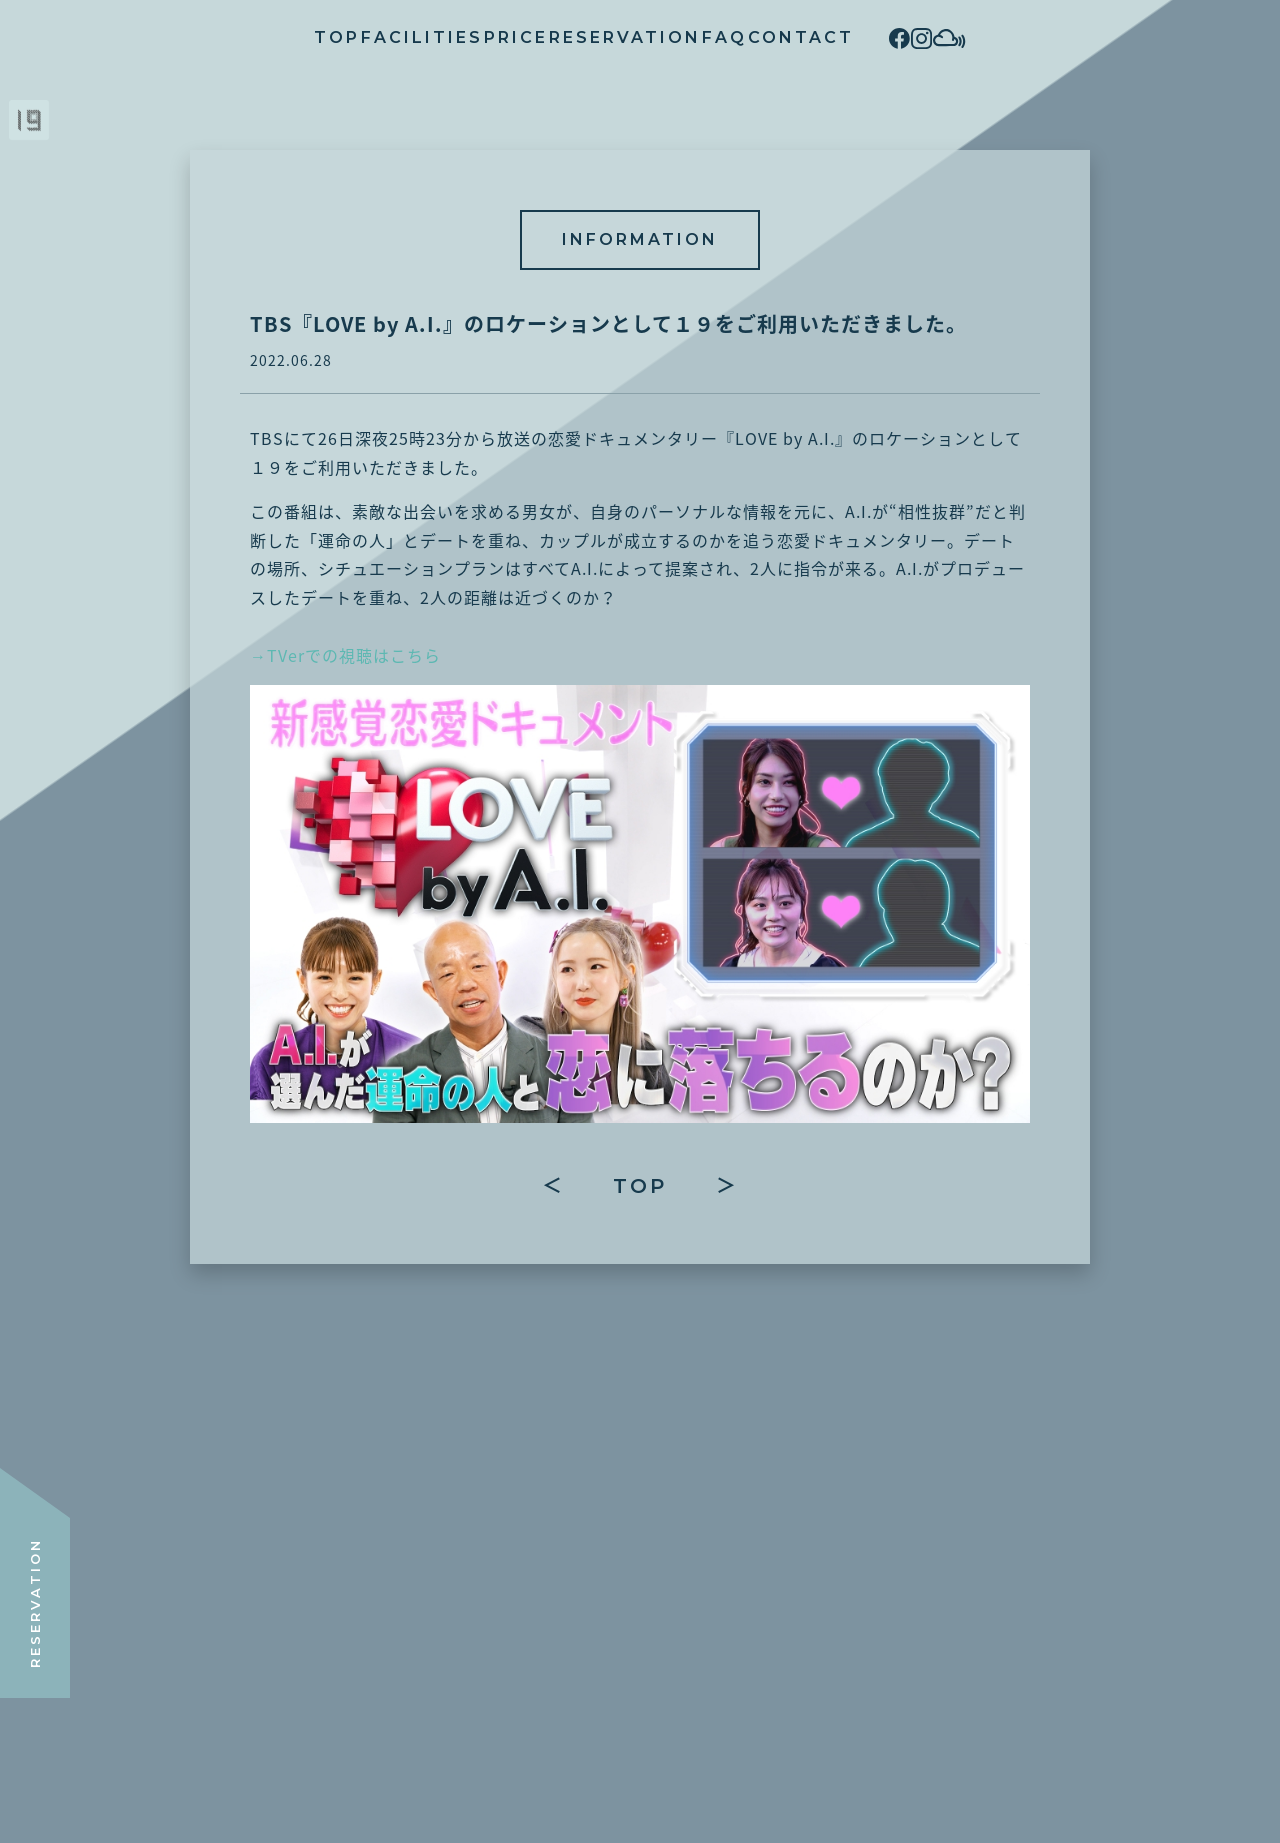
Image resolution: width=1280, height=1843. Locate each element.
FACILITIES (305, 37)
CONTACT (840, 37)
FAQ (724, 37)
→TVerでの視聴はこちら (345, 655)
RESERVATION (586, 37)
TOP (181, 37)
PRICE (438, 37)
